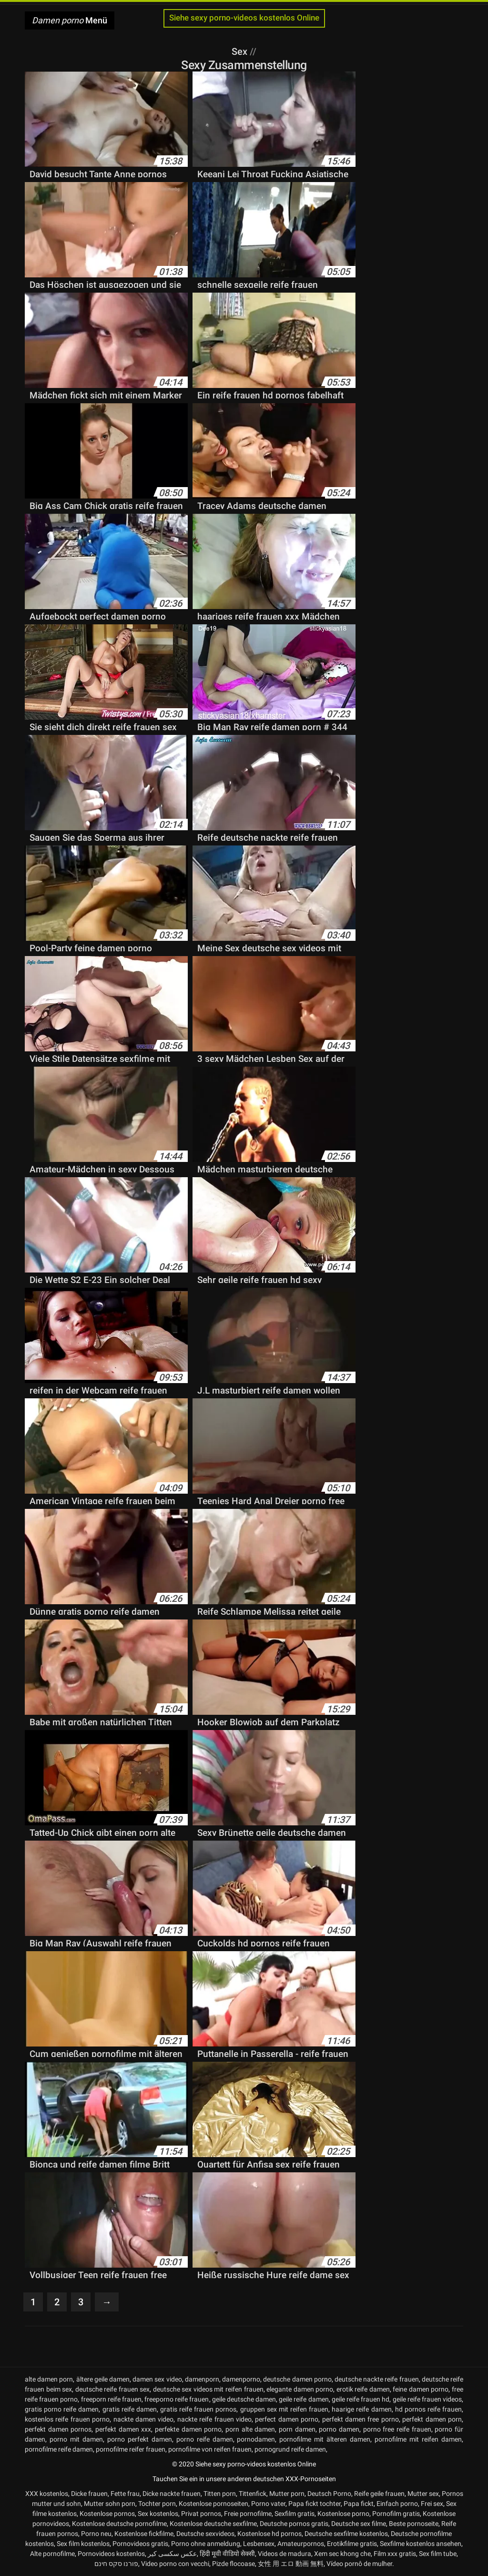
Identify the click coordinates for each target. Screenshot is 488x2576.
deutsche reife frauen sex (112, 2389)
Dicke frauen (89, 2493)
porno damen (339, 2429)
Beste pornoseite (413, 2523)
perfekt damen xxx (123, 2429)
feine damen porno (420, 2389)
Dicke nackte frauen (171, 2493)
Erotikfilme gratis (352, 2543)
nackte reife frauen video (214, 2419)
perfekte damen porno (188, 2429)
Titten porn (219, 2493)
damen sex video (157, 2379)
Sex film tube (438, 2553)
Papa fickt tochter (314, 2503)
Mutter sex (423, 2493)
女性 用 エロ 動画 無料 (291, 2563)
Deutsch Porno (329, 2493)
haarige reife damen (361, 2409)
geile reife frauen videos (427, 2399)
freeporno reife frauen (176, 2399)
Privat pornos (201, 2513)
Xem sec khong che (342, 2553)
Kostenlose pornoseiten (213, 2503)
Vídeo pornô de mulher (359, 2563)
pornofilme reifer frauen (130, 2449)
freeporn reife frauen (111, 2399)
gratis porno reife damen (62, 2409)
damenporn (202, 2379)
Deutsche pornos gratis (294, 2523)
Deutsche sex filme (358, 2523)
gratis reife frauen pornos (198, 2409)
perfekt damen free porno (360, 2419)
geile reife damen (303, 2399)
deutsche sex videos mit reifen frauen (208, 2389)
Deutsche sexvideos (205, 2533)
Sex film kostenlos (83, 2543)
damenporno (241, 2379)
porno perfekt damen (139, 2439)
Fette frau (125, 2493)
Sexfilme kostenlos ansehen (420, 2543)
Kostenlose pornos (107, 2513)
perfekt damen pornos (58, 2429)
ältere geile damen (103, 2379)
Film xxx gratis (395, 2553)
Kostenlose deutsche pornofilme (119, 2523)
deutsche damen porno (297, 2379)
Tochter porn (157, 2503)
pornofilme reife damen (59, 2449)
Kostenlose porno (343, 2513)
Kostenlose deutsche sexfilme (213, 2523)
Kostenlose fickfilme (143, 2533)
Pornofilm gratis (396, 2513)
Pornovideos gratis (140, 2543)
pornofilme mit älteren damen (324, 2439)
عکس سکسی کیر (172, 2553)
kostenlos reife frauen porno (67, 2419)
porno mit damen (76, 2439)
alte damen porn (49, 2379)
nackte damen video (143, 2419)
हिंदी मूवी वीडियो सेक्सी (227, 2553)
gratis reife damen (129, 2409)
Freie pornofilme (248, 2513)
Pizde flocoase (233, 2563)
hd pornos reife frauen (428, 2409)
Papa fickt (359, 2503)
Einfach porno (397, 2503)
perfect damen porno (286, 2419)
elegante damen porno (299, 2389)
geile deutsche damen (244, 2399)
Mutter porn (287, 2493)
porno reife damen (204, 2439)
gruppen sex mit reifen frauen (284, 2409)
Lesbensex (258, 2543)
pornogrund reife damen (290, 2449)
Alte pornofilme (52, 2553)
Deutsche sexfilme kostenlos (346, 2533)
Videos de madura (284, 2553)
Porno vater (268, 2503)
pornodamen (256, 2439)
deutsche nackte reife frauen (377, 2379)
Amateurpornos (300, 2543)
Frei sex (432, 2503)
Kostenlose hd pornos (269, 2533)
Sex (241, 51)
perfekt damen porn (432, 2419)
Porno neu (96, 2533)
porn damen (297, 2429)
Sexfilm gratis (294, 2513)
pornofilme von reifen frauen (210, 2449)
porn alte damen (250, 2429)
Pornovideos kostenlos (111, 2553)
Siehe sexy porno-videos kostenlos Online (244, 17)
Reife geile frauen (379, 2493)
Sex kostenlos (158, 2513)
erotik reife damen (363, 2389)
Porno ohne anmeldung (205, 2543)
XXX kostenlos (46, 2493)
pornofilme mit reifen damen (418, 2439)
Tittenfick (252, 2493)
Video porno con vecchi (175, 2563)
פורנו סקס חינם (116, 2563)
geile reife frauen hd (361, 2399)
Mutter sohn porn (109, 2503)
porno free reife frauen (397, 2429)
